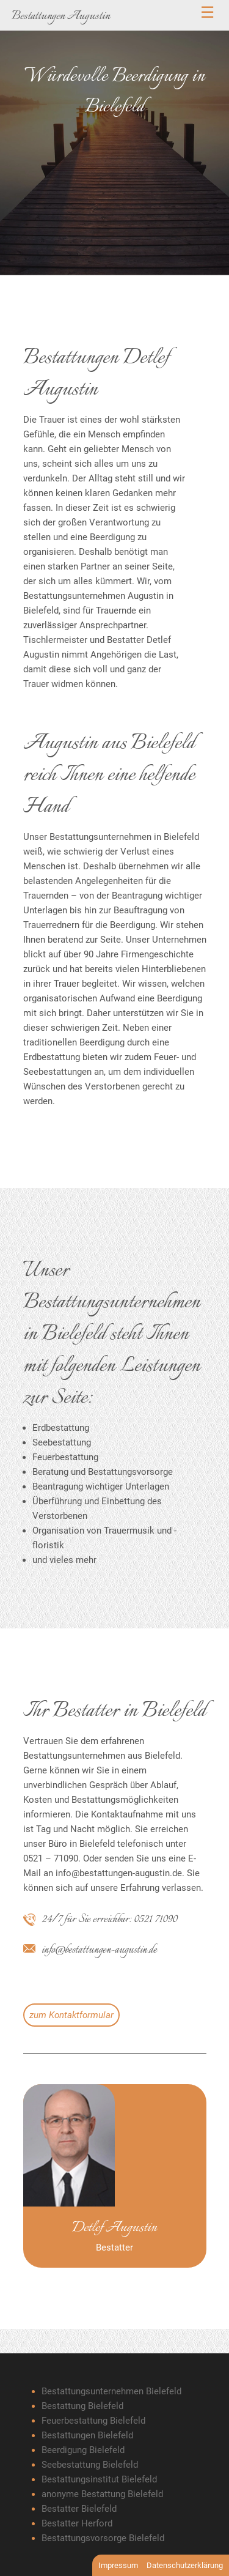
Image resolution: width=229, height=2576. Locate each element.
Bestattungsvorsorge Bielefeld (103, 2538)
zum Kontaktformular (71, 2015)
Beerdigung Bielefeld (83, 2449)
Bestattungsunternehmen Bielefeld (111, 2391)
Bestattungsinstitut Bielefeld (99, 2479)
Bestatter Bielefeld (79, 2508)
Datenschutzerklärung (185, 2565)
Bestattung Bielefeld (82, 2405)
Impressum (118, 2565)
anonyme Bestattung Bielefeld (102, 2494)
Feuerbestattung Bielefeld (93, 2420)
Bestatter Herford (77, 2523)
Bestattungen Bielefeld (87, 2435)
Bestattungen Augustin (61, 16)
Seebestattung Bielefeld (90, 2464)
